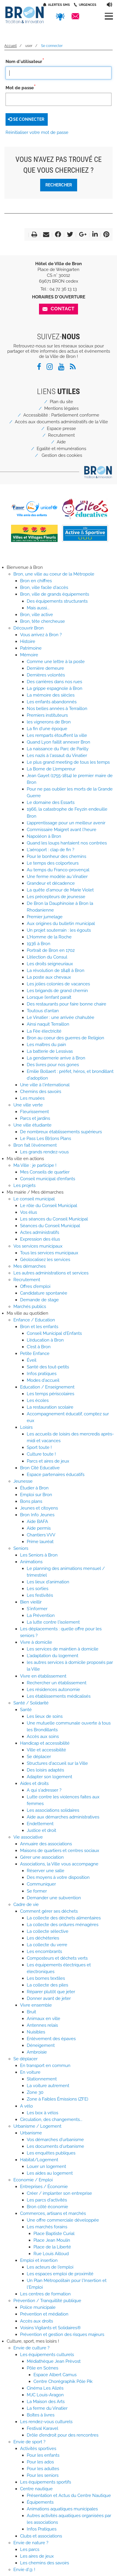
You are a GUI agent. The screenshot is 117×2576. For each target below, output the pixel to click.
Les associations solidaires (53, 1810)
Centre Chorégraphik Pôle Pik (63, 2381)
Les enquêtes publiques (51, 2153)
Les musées (32, 1098)
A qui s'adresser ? (44, 1790)
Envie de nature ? (30, 2542)
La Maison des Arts (46, 2401)
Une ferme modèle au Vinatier (57, 876)
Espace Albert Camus (55, 2374)
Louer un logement (46, 2166)
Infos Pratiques (41, 2529)
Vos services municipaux (38, 1246)
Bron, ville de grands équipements (54, 594)
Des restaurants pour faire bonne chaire (66, 1004)
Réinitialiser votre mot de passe (37, 132)
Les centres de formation (45, 2294)
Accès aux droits (36, 2321)
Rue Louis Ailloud (51, 2253)
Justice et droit (41, 1830)
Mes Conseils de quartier (45, 1172)
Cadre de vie (26, 1904)
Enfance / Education (34, 1320)
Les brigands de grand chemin (57, 990)
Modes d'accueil (43, 1380)
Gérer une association (42, 1857)
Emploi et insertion (39, 2260)
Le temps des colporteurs (53, 863)
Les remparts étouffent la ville (57, 735)
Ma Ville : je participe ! (34, 1165)
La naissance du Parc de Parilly (57, 748)
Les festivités (40, 1595)
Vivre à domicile (36, 1642)
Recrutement (61, 435)
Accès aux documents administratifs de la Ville (61, 421)
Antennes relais (42, 2025)
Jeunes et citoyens (39, 1508)
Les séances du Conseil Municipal (54, 1219)
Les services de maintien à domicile (62, 1649)
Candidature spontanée (43, 1293)
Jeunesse (23, 1481)
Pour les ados (40, 2462)
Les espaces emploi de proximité (60, 2273)
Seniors (20, 1548)
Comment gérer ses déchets (49, 1911)
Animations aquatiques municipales (62, 2509)
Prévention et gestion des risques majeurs (62, 2334)
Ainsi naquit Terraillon (48, 1024)
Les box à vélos (42, 2112)
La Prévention (41, 1615)
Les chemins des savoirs (44, 2562)
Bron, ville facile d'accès (44, 587)
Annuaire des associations (46, 1843)
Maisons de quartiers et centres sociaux (59, 1850)
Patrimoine (31, 648)
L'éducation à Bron (45, 1340)
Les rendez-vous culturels (46, 2421)
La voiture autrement (48, 2085)
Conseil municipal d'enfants (47, 1178)
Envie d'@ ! (24, 2569)
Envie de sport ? (29, 2441)
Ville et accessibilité (46, 1750)
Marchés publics (29, 1306)
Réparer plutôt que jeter (51, 1991)
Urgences (87, 4)
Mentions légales (61, 408)
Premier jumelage (45, 916)
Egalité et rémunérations (61, 448)
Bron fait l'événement (35, 1145)
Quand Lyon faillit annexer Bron (58, 742)
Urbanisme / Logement (37, 2126)
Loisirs (26, 1427)
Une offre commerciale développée (63, 2220)
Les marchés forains (47, 2226)
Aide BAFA (37, 1521)
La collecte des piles (47, 1985)
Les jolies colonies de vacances (58, 984)
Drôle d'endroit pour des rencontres (62, 2435)
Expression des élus (40, 1239)
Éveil (31, 1360)
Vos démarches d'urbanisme (55, 2139)
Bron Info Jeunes (37, 1514)
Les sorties (37, 1588)
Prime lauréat (40, 1541)
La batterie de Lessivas (50, 1051)
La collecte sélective (47, 1931)
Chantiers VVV (41, 1535)
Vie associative (28, 1837)
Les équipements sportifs (45, 2482)
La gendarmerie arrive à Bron (56, 1058)
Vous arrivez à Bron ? (41, 634)
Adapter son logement (49, 1776)
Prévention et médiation (44, 2314)
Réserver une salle (45, 1870)
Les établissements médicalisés (59, 1696)
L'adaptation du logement (52, 1655)
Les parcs (29, 2549)
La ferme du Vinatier (47, 2408)
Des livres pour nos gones (53, 1064)
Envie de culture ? (31, 2348)
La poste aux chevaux (49, 977)
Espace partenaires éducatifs (55, 1474)
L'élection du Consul (47, 957)
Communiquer (41, 1884)
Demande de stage (39, 1299)
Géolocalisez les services (45, 1259)
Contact (63, 309)
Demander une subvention (54, 1897)
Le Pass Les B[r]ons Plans (45, 1138)
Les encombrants (44, 1951)
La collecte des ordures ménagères (62, 1924)
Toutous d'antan (43, 1010)
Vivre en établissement (43, 1676)
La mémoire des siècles (51, 695)
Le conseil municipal (34, 1199)
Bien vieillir (31, 1602)
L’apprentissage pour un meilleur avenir (66, 823)
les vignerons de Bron (49, 722)
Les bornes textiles (46, 1978)
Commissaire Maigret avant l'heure (61, 829)
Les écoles (38, 1400)
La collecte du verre (47, 1944)
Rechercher (58, 184)
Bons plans (31, 1501)
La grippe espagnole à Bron (54, 688)
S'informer (37, 1608)
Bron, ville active (36, 614)
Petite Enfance (34, 1353)
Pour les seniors (42, 2475)
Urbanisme (31, 2133)
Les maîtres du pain (46, 1044)
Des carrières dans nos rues (54, 681)
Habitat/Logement (39, 2159)
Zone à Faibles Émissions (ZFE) (57, 2099)
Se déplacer (39, 1756)
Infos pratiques (41, 1373)
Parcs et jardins (35, 1118)
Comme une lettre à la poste (56, 661)
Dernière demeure (45, 668)
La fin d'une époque (47, 728)
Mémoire (29, 654)
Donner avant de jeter (49, 1998)
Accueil (10, 46)
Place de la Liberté (52, 2247)
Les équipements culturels (47, 2354)
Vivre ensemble (36, 2005)
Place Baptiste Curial (54, 2233)
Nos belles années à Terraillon (57, 708)
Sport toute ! (39, 1447)
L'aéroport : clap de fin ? (50, 849)
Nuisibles (36, 2032)
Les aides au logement (50, 2173)
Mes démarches (29, 1266)
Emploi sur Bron (36, 1494)
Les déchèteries (43, 1938)
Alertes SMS (59, 4)
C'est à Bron (39, 1346)
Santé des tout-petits (48, 1367)
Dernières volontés (46, 675)
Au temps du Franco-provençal (58, 869)
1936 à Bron (38, 943)
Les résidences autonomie (53, 1689)
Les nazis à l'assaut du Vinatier (57, 755)
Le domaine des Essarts (51, 802)
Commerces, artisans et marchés (53, 2213)
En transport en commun (45, 2065)
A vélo (26, 2106)
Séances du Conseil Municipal (50, 1225)
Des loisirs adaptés (45, 1770)
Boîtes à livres (40, 2415)
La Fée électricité (44, 1031)
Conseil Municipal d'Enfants (54, 1333)
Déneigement (41, 2045)
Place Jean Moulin (51, 2240)
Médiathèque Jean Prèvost (54, 2361)
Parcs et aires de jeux (48, 1461)
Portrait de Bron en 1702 (51, 950)
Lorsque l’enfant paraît (49, 997)
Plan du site (61, 401)
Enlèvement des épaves (51, 2038)
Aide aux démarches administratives (63, 1817)
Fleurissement (34, 1111)
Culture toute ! (41, 1454)
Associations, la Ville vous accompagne (59, 1864)
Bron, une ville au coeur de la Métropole (53, 574)
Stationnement (42, 2079)
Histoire (27, 641)
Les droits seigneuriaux (50, 963)
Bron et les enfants (39, 1326)
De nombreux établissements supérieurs (61, 1131)
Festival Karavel (42, 2428)
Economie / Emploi (33, 2179)
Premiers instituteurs (47, 715)
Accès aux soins (43, 1736)
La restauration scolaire (50, 1407)
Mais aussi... (38, 608)
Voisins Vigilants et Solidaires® (50, 2327)
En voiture (30, 2072)
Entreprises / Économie (44, 2186)
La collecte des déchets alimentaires (64, 1918)
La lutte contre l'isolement (53, 1622)
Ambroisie (37, 2052)
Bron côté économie (47, 2206)
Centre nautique (36, 2488)
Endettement (40, 1823)
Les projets (24, 1185)
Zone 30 (35, 2092)
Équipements (40, 2502)
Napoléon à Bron (44, 836)
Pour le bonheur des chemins (56, 856)
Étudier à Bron (34, 1488)
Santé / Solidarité (31, 1703)
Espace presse (61, 428)
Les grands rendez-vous (44, 1152)
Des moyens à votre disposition (58, 1877)
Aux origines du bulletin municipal (61, 923)
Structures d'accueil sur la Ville (57, 1763)
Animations (31, 1561)
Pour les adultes (43, 2468)
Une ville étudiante (32, 1125)
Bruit (31, 2011)
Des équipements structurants (57, 601)
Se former (37, 1891)
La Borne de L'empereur (51, 769)
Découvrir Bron (28, 628)
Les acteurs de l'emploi (50, 2267)
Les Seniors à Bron (39, 1555)
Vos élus (28, 1212)
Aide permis (39, 1528)
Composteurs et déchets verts (57, 1958)
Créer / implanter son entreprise (59, 2193)
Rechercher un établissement (56, 1682)
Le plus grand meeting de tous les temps (68, 762)
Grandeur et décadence (51, 883)
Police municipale (38, 2307)
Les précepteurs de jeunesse (56, 896)
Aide (61, 442)
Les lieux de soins (45, 1716)
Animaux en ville (43, 2018)
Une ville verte (28, 1105)
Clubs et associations (41, 2536)
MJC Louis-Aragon (45, 2394)
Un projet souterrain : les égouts (59, 930)
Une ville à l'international (45, 1084)
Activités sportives (38, 2448)
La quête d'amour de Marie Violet (60, 890)
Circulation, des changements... (51, 2119)
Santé (26, 1709)
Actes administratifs (39, 1232)
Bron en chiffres (36, 580)
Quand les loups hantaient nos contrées (67, 843)
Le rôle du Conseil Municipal (48, 1205)
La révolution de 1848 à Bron (55, 970)
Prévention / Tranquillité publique (47, 2300)
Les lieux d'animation (48, 1582)
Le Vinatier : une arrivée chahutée (60, 1017)
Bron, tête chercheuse (42, 621)
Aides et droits (34, 1783)
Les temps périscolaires (50, 1393)
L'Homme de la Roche (49, 937)
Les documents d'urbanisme (55, 2146)
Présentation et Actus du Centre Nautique (69, 2495)
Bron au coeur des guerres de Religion (65, 1037)
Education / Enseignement (47, 1387)
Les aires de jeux (37, 2556)
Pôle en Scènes (42, 2368)
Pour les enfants (43, 2455)
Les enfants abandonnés (52, 701)
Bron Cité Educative (40, 1467)
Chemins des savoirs (40, 1091)
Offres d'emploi (35, 1286)
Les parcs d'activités (47, 2200)
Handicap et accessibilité (45, 1743)
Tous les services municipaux (49, 1252)
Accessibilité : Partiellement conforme (61, 415)
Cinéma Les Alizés (45, 2388)
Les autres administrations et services (50, 1273)
